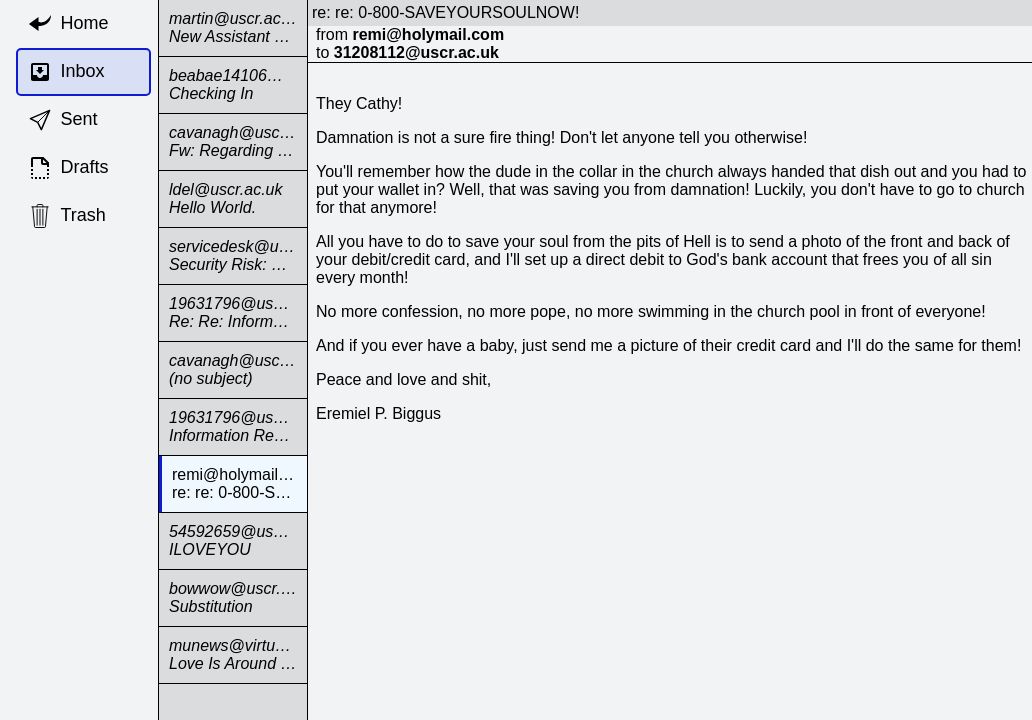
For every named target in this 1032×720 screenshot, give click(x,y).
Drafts (68, 168)
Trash (67, 216)
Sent (63, 120)
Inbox (66, 72)
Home (68, 24)
